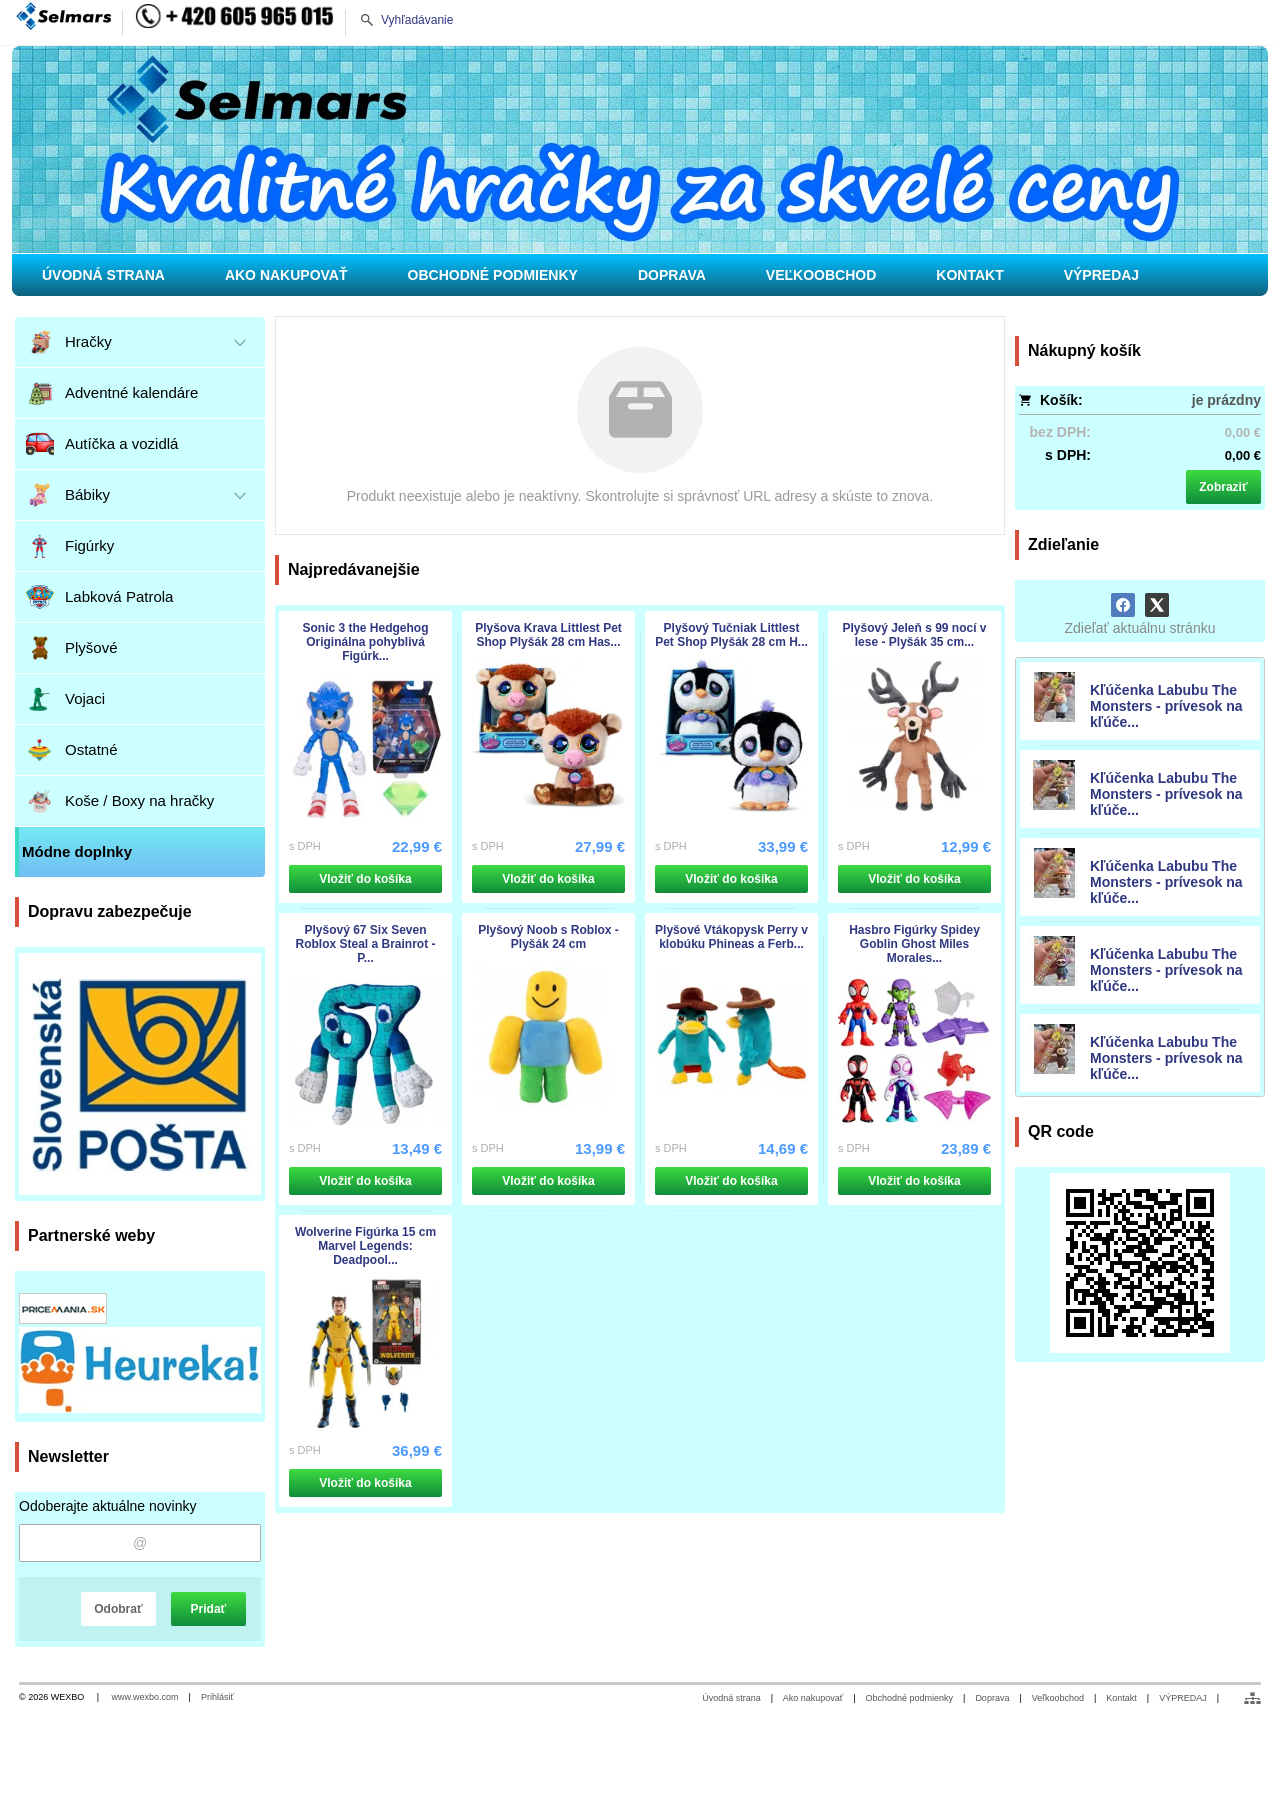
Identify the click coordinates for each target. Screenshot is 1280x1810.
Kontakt (1121, 1698)
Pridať (209, 1609)
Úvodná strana (731, 1698)
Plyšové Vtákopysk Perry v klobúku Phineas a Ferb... (731, 937)
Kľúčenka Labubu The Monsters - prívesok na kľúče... (1166, 706)
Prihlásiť (217, 1697)
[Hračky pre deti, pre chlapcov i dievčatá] (640, 149)
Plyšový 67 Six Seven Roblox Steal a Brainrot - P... (365, 944)
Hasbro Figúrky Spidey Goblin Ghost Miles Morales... (914, 944)
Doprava (992, 1698)
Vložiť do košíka (365, 879)
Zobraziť (1223, 487)
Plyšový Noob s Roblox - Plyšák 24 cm (548, 937)
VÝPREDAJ (1183, 1698)
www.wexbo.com (145, 1697)
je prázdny (1226, 400)
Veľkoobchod (1058, 1698)
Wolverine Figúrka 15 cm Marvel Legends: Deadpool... (365, 1246)
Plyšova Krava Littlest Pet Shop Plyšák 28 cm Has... (548, 635)
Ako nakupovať (813, 1698)
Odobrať (118, 1609)
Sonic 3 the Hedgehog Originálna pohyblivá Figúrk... (365, 642)
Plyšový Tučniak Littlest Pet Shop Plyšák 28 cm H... (731, 635)
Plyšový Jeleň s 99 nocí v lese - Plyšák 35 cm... (914, 635)
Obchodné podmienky (909, 1698)
